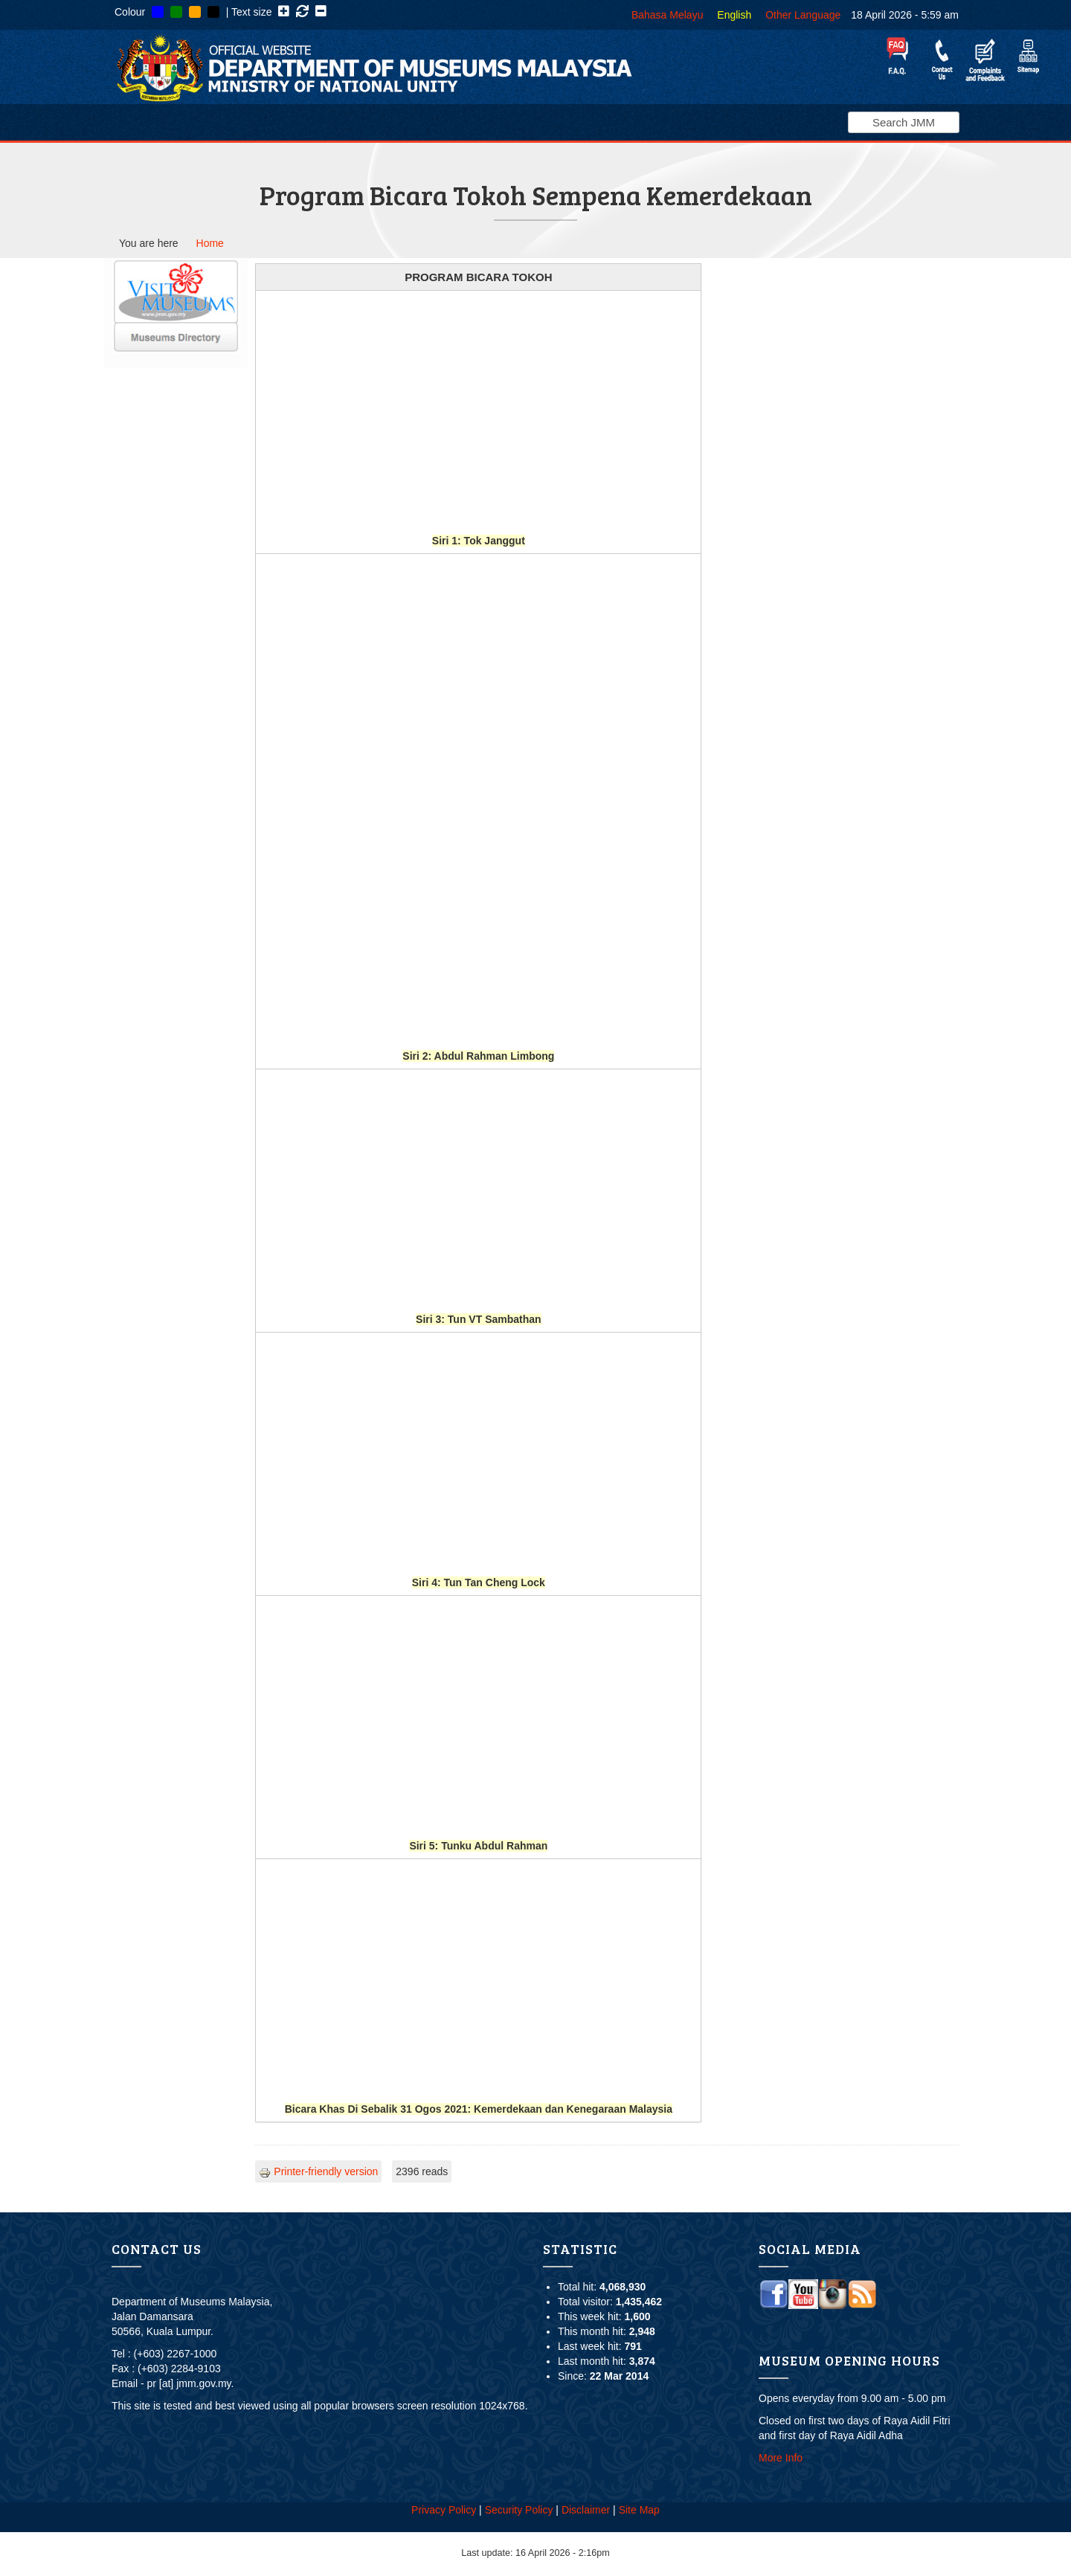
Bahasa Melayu (667, 15)
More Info (781, 2458)
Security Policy (519, 2510)
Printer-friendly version (318, 2171)
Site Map (639, 2510)
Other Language (802, 15)
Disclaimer (586, 2510)
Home (210, 243)
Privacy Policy (443, 2510)
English (734, 15)
